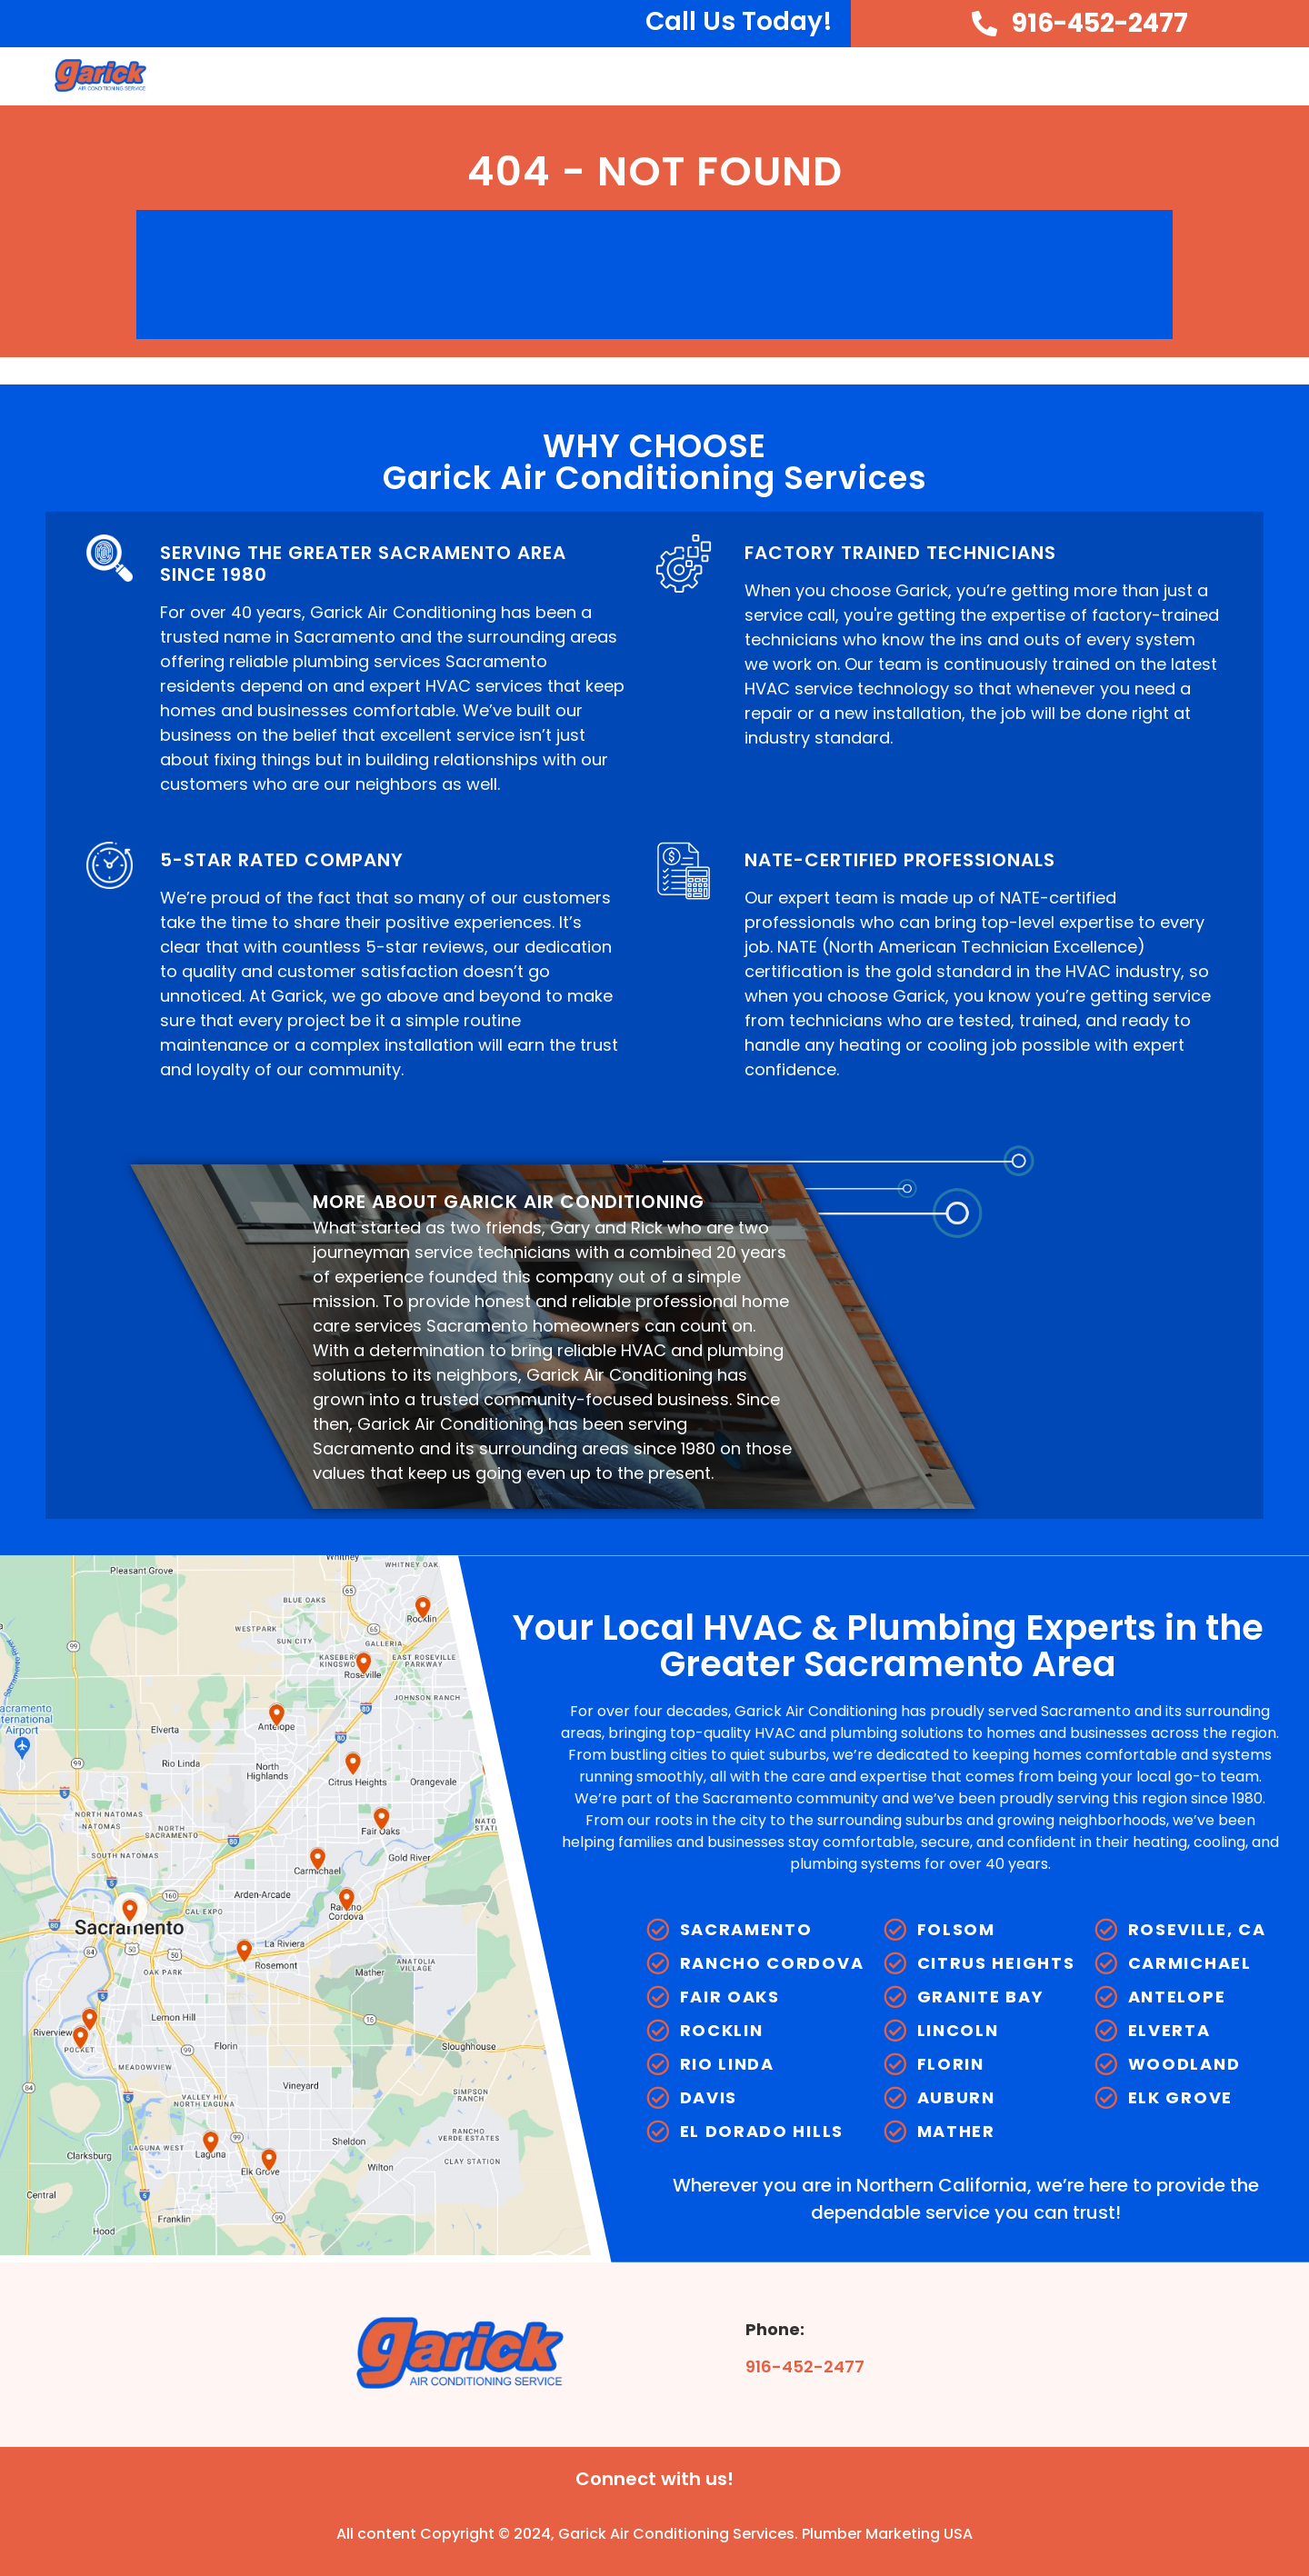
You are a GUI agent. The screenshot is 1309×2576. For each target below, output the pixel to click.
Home (552, 75)
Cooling (830, 76)
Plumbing (1054, 76)
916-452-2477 (804, 2366)
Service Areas (1193, 76)
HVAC (731, 76)
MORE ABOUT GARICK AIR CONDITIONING (508, 1201)
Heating (938, 76)
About (638, 76)
